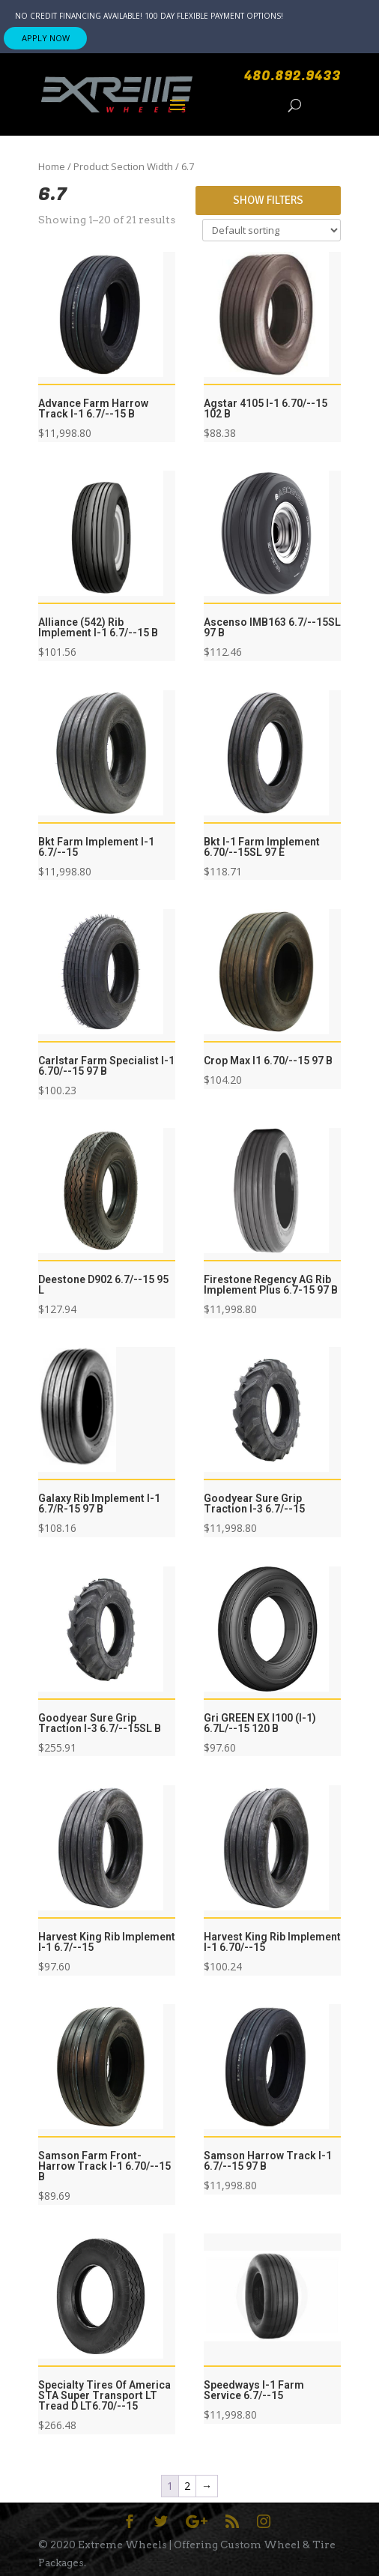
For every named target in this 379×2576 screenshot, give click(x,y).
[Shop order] (271, 230)
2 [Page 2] (187, 2486)
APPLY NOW (46, 37)
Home (51, 166)
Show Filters (268, 200)
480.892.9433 (292, 76)
